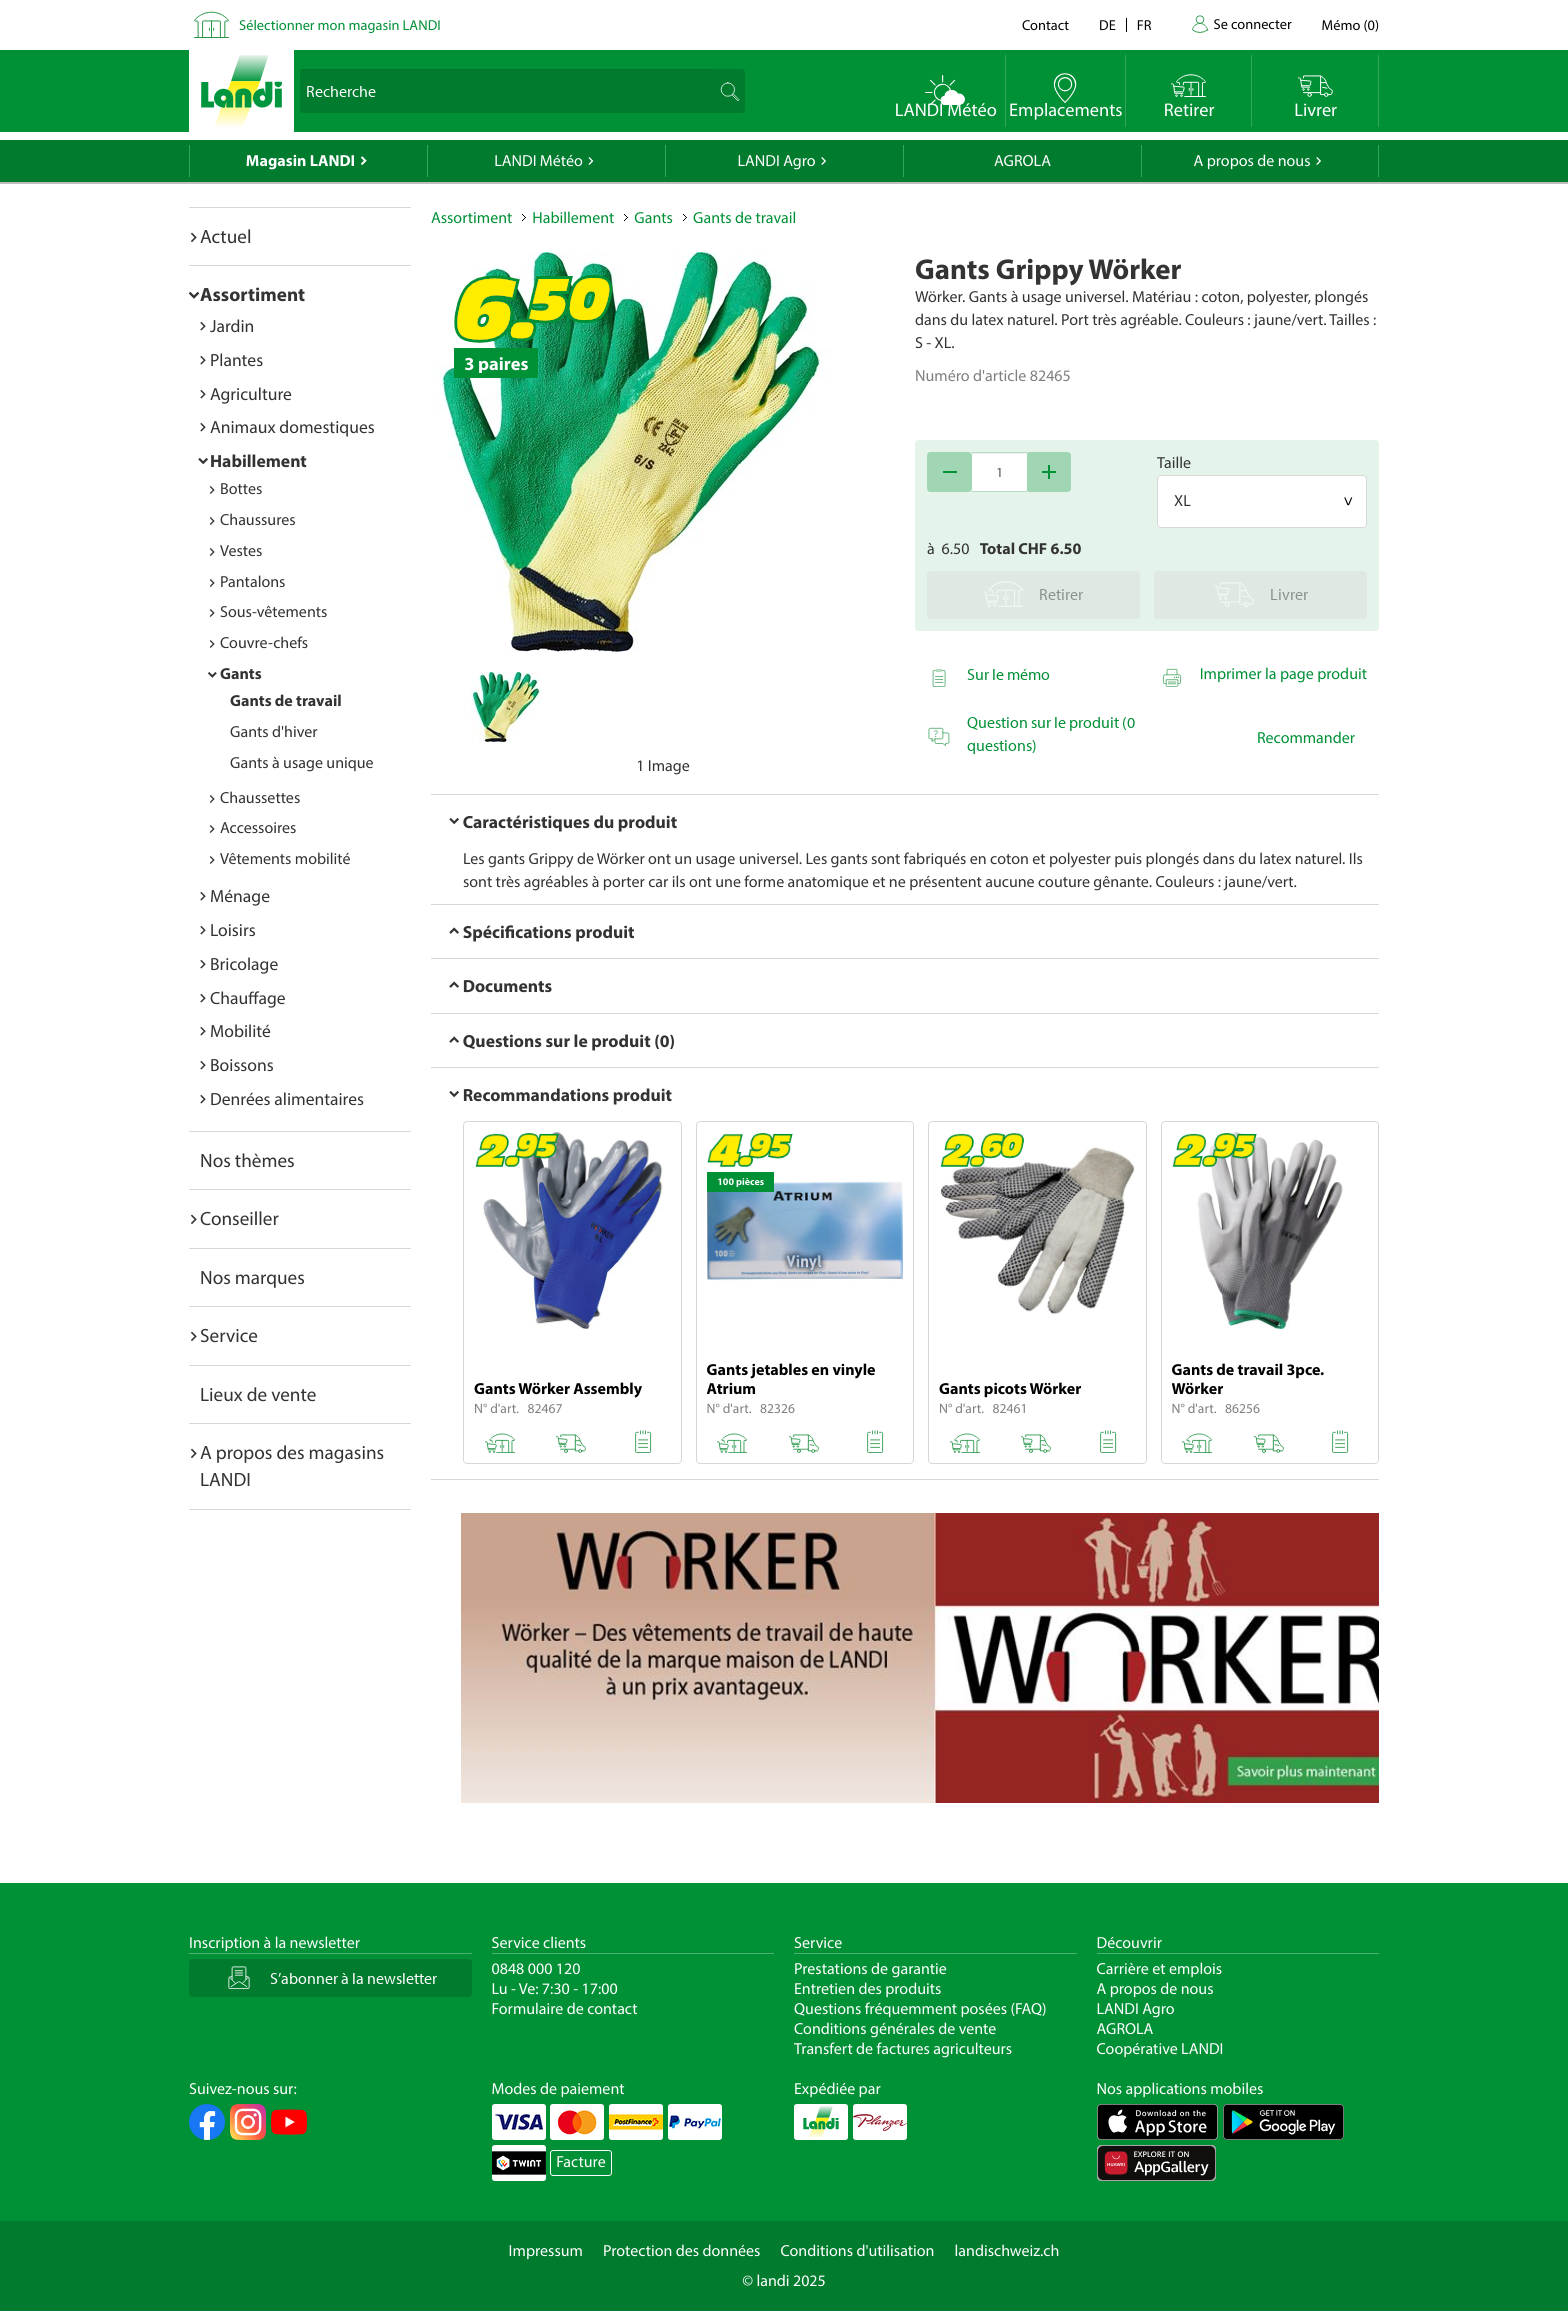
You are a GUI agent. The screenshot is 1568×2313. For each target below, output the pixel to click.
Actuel (225, 236)
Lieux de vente (258, 1394)
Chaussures (258, 520)
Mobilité (240, 1030)
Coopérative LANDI (1160, 2049)
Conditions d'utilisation (857, 2251)
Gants (241, 674)
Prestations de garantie (870, 1969)
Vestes (241, 551)
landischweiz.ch (1007, 2251)
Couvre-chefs (264, 643)
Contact (1045, 24)
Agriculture (251, 393)
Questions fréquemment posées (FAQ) (920, 2009)
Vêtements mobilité (285, 859)
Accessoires (258, 828)
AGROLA (1022, 161)
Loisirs (233, 929)
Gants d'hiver (273, 732)
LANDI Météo (538, 161)
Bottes (241, 489)
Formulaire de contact (565, 2009)
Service (229, 1335)
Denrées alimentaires (287, 1098)
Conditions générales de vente (895, 2029)
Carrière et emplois (1160, 1969)
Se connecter (1252, 23)
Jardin (232, 325)
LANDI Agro (776, 161)
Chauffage (248, 997)
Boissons (242, 1064)
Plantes (236, 359)
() (1350, 24)
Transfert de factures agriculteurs (903, 2049)
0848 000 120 (536, 1969)
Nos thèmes (247, 1160)
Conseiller (239, 1218)
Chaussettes (260, 798)
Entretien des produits (867, 1989)
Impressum (546, 2251)
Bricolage (244, 963)
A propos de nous (1251, 161)
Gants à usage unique (302, 763)
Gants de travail (286, 701)
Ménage (240, 895)
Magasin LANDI (300, 161)
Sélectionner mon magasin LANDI (340, 24)
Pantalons (252, 582)
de (1107, 24)
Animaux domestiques (292, 426)
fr (1144, 24)
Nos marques (252, 1277)
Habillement (258, 460)
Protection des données (682, 2251)
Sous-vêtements (273, 612)
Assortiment (252, 294)
